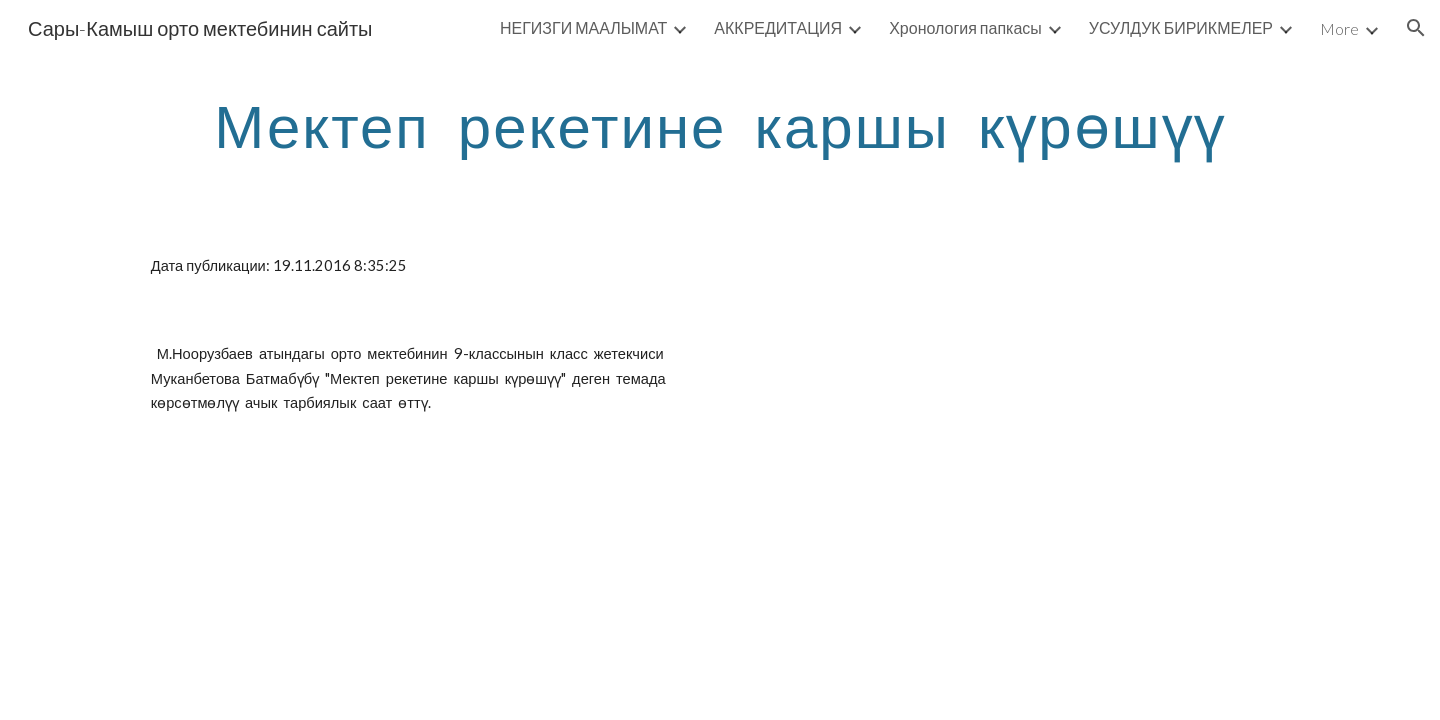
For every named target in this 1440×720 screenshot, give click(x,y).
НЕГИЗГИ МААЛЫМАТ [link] (583, 27)
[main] (720, 125)
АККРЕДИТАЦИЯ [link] (778, 27)
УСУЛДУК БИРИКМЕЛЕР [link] (1181, 27)
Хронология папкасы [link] (965, 27)
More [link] (1339, 28)
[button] (1416, 28)
